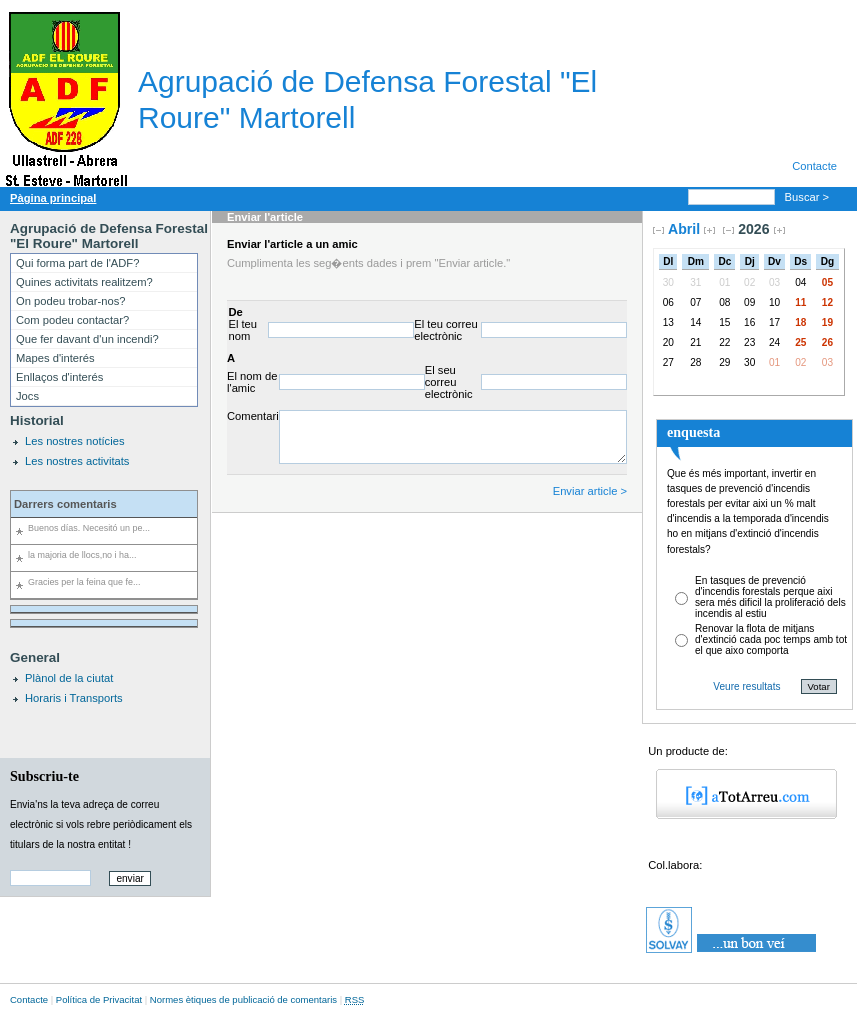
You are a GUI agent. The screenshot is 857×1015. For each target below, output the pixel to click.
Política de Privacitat (99, 999)
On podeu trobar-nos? (70, 301)
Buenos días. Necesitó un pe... (89, 528)
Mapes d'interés (55, 358)
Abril (684, 229)
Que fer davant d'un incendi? (87, 339)
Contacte (814, 166)
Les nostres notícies (75, 441)
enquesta (693, 432)
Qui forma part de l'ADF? (77, 263)
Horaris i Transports (74, 698)
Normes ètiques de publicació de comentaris (243, 999)
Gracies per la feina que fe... (84, 582)
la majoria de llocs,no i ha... (82, 555)
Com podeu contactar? (72, 320)
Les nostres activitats (77, 461)
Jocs (27, 396)
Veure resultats (746, 686)
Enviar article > (590, 491)
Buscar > (809, 197)
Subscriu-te (44, 776)
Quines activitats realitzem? (84, 282)
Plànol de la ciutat (69, 678)
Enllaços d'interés (59, 377)
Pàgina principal (53, 198)
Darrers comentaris (65, 504)
